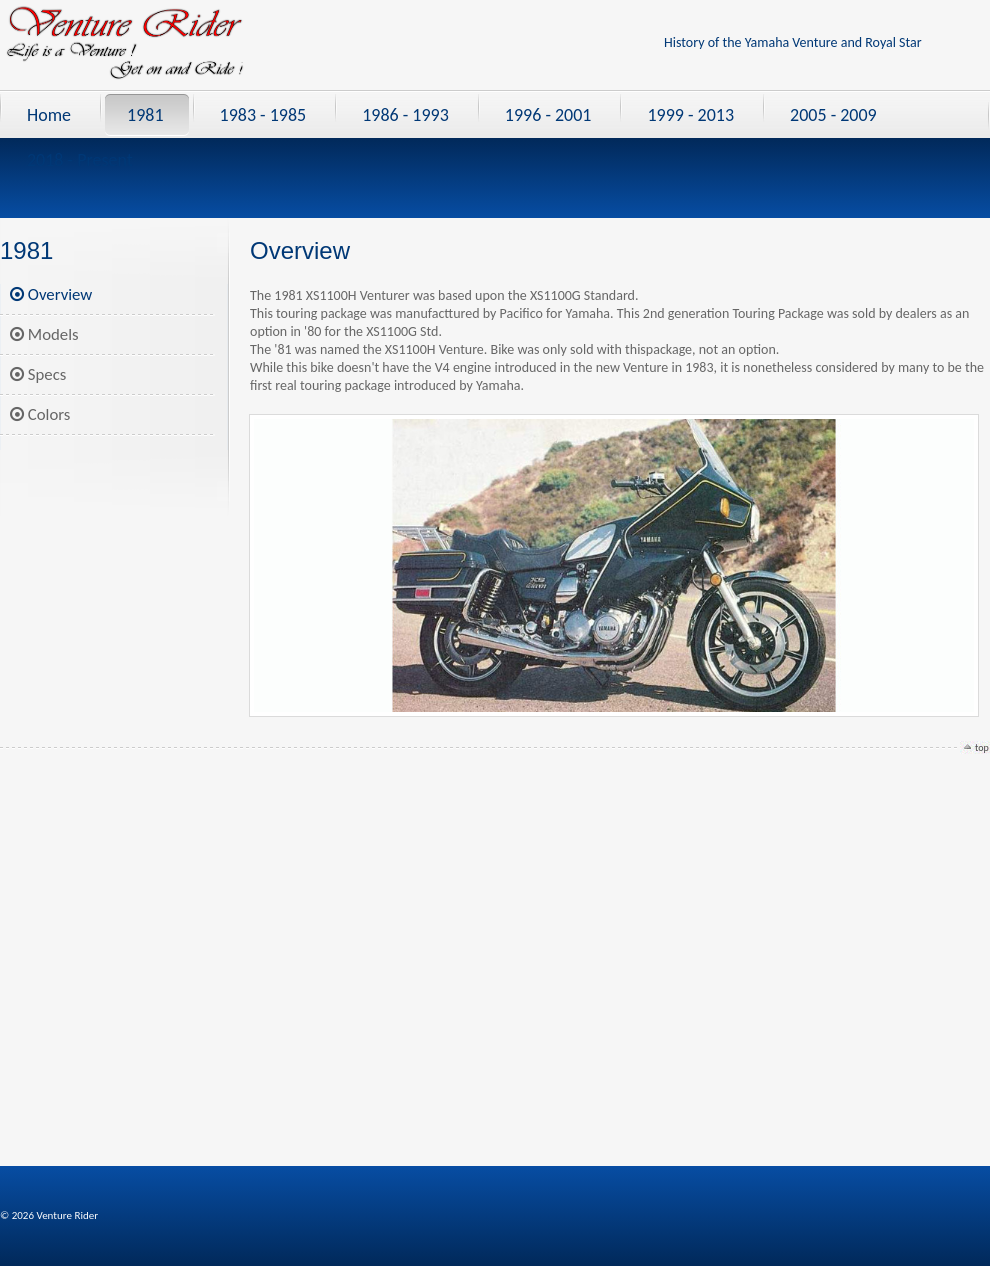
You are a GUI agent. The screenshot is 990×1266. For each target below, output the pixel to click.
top (982, 747)
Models (44, 334)
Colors (40, 414)
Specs (38, 374)
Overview (51, 294)
